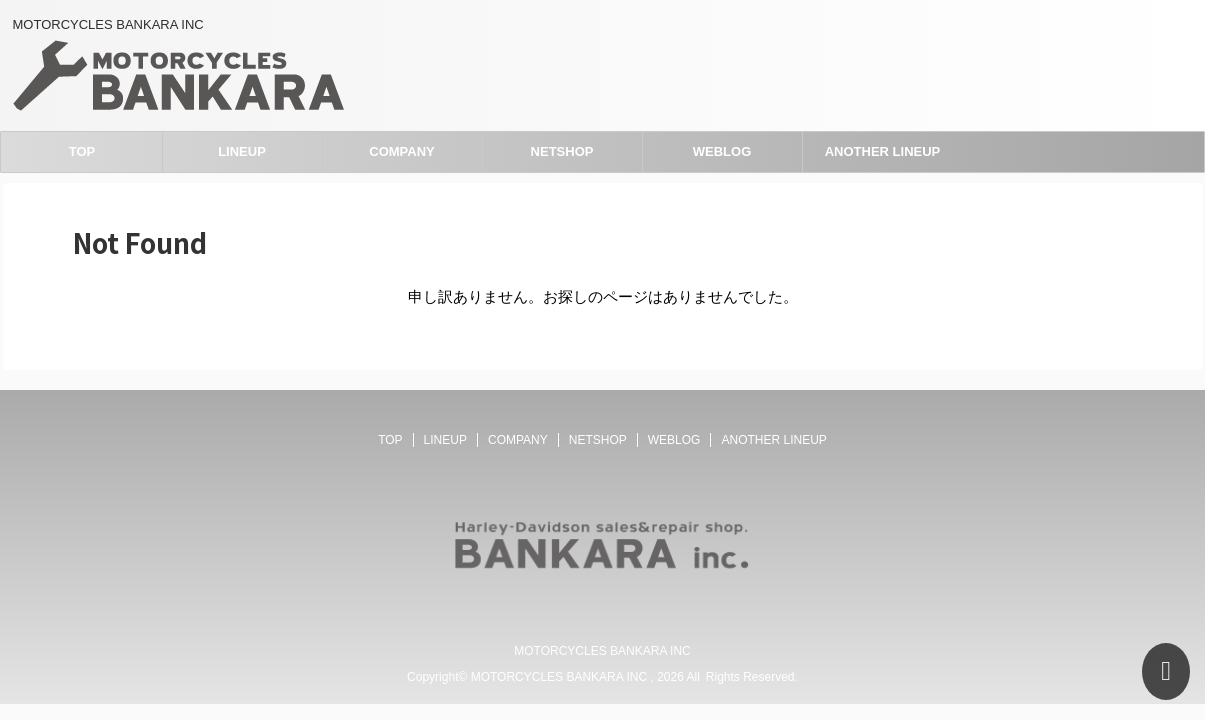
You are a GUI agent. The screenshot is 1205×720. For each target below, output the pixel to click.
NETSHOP (562, 151)
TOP (82, 151)
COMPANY (401, 151)
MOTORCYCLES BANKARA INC (602, 651)
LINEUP (242, 151)
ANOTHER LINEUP (883, 151)
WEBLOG (722, 151)
